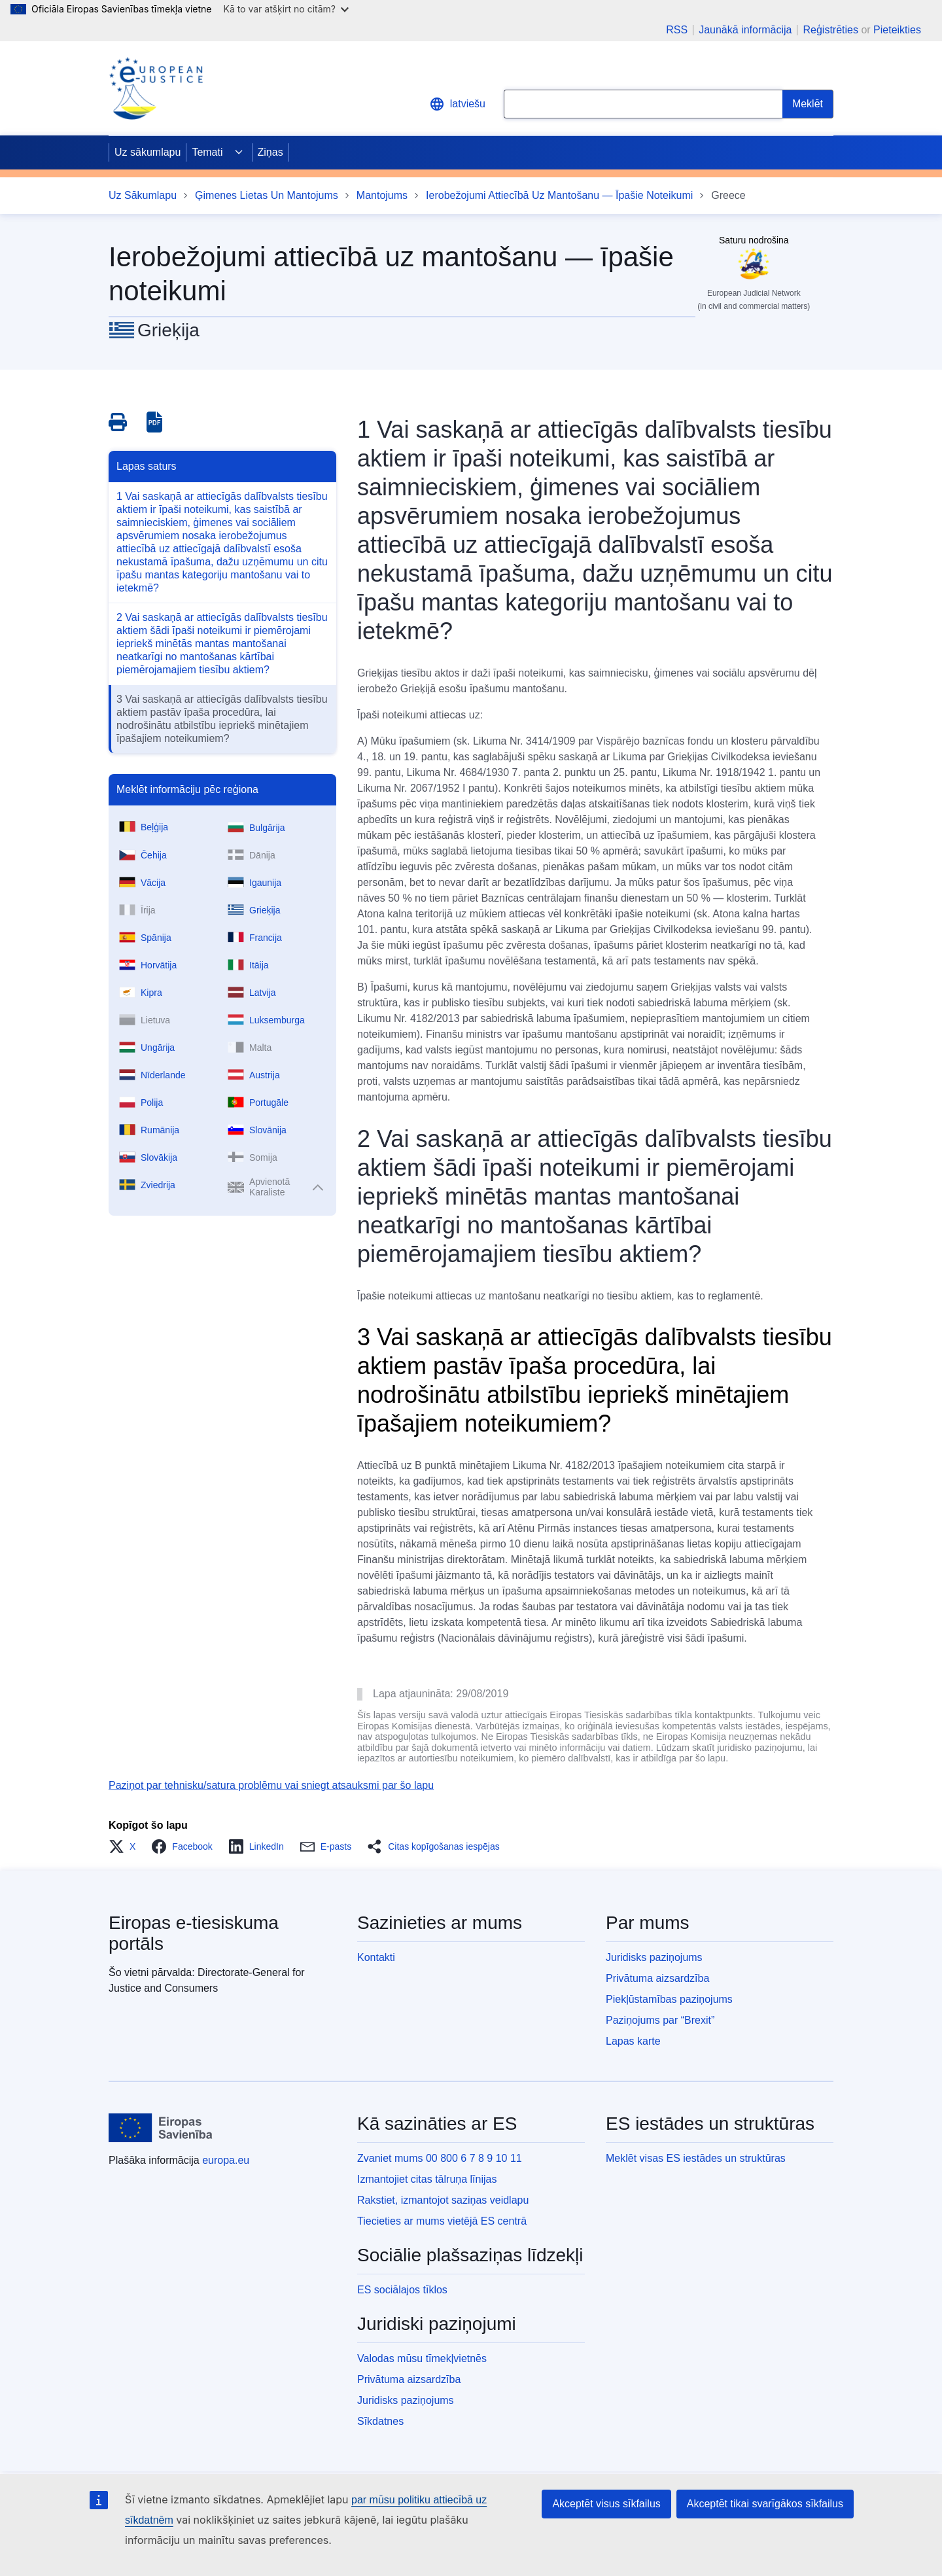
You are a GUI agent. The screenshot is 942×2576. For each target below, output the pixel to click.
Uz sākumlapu (147, 152)
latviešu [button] (457, 104)
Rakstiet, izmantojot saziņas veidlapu (443, 2200)
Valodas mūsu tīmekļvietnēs (422, 2358)
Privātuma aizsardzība (657, 1978)
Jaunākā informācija (745, 30)
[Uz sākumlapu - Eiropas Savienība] (161, 2127)
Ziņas (270, 152)
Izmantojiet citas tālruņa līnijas (427, 2179)
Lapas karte (633, 2041)
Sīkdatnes (380, 2421)
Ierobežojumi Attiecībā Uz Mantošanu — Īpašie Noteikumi (559, 195)
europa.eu (225, 2160)
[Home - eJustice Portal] (156, 88)
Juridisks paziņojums (654, 1957)
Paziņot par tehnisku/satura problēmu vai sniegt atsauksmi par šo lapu (271, 1785)
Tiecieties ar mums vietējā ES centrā (442, 2221)
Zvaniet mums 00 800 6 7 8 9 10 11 (439, 2158)
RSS (677, 30)
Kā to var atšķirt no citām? (286, 8)
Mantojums (382, 195)
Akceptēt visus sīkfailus (606, 2503)
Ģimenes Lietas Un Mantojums (266, 195)
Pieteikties (897, 29)
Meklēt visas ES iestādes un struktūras (696, 2158)
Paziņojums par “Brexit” (660, 2020)
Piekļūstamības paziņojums (669, 1999)
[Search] (807, 104)
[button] (126, 1846)
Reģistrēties (830, 29)
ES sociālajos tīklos (402, 2289)
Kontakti (376, 1957)
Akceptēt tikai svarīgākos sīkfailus (765, 2503)
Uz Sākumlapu (143, 195)
